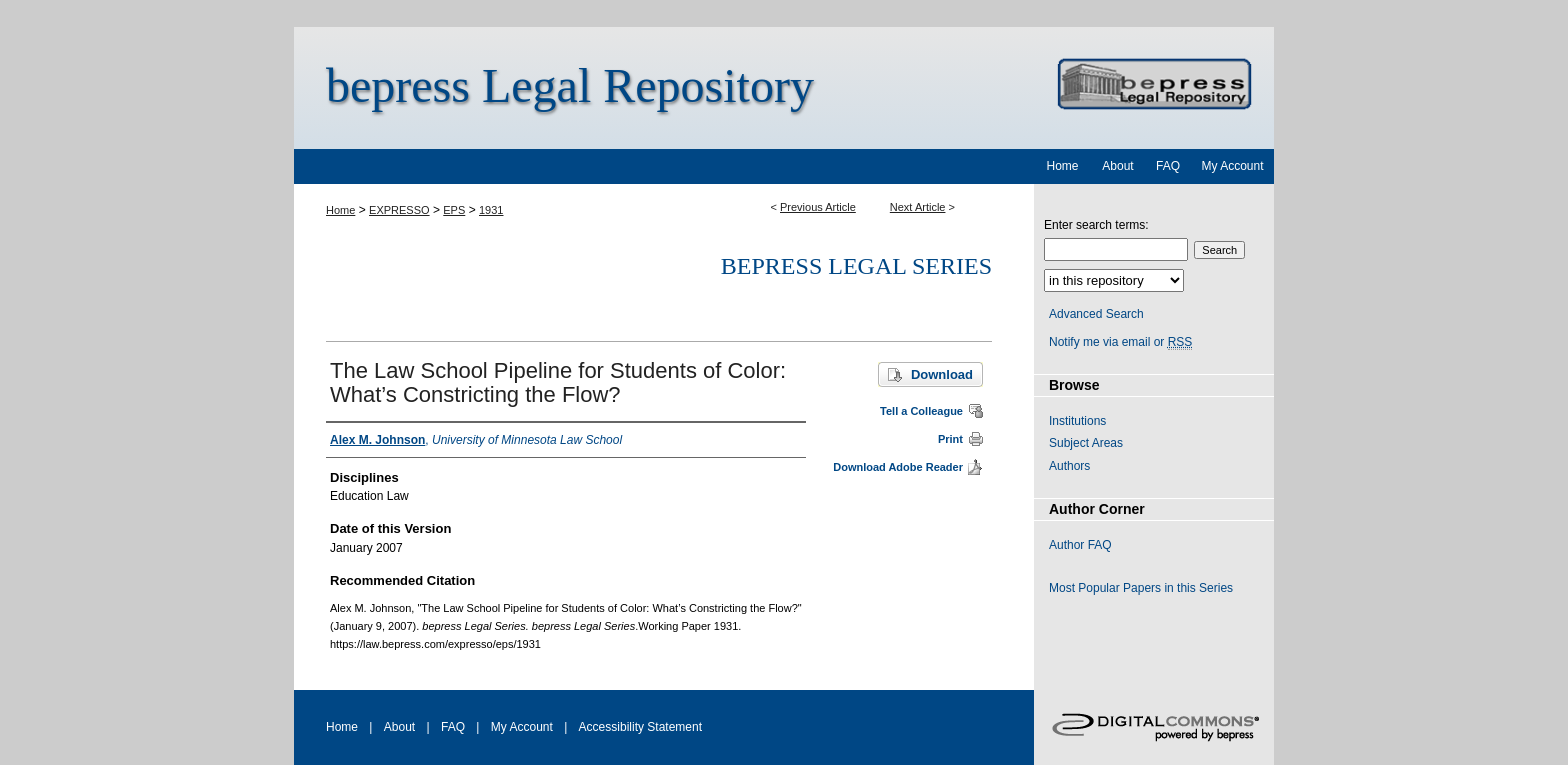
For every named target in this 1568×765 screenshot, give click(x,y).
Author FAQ (1080, 545)
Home (340, 210)
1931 (491, 210)
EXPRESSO (399, 210)
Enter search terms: (1096, 225)
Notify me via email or (1120, 342)
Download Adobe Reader (898, 467)
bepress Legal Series (856, 266)
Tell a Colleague (921, 411)
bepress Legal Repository (570, 85)
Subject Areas (1086, 443)
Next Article (918, 207)
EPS (454, 210)
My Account (522, 727)
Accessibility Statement (640, 727)
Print (950, 439)
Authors (1069, 466)
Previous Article (818, 207)
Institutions (1077, 421)
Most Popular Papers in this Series (1141, 588)
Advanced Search (1096, 314)
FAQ (453, 727)
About (399, 727)
